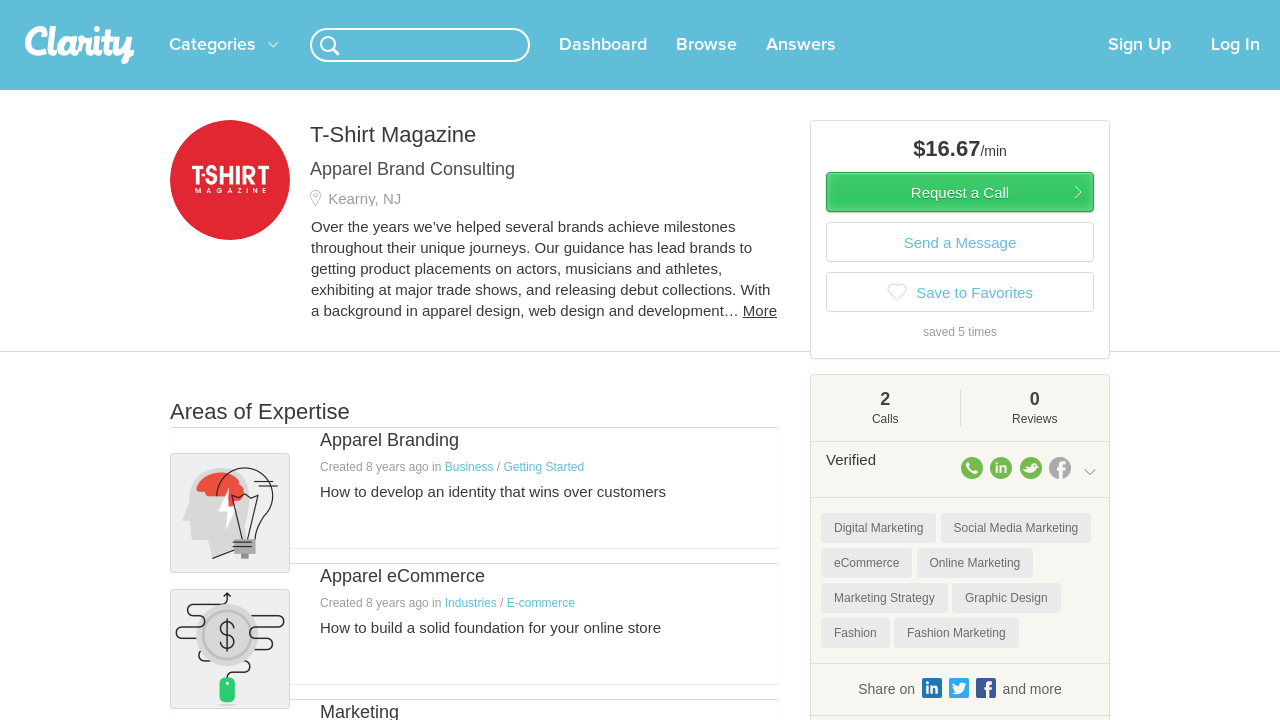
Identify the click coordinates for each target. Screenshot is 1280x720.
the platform (139, 11)
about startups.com (1169, 13)
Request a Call (960, 216)
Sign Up (1139, 69)
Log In (1235, 69)
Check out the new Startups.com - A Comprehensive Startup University (880, 13)
